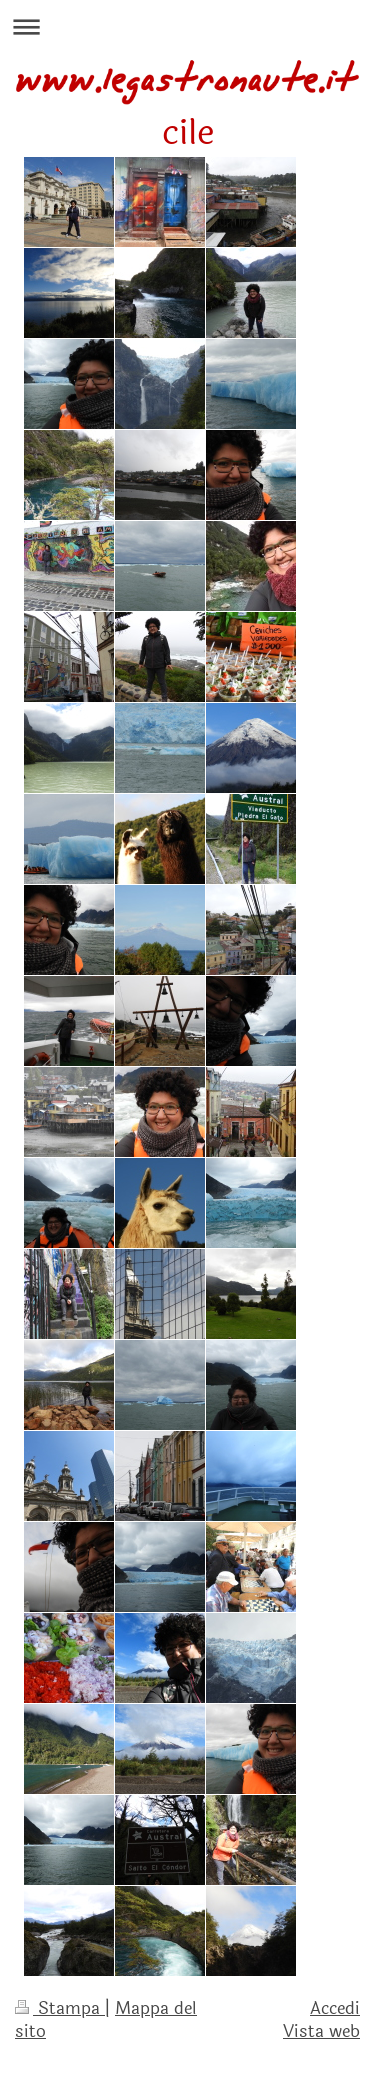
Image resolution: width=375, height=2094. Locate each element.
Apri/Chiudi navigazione (187, 26)
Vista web (321, 2031)
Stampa (60, 2008)
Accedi (335, 2008)
